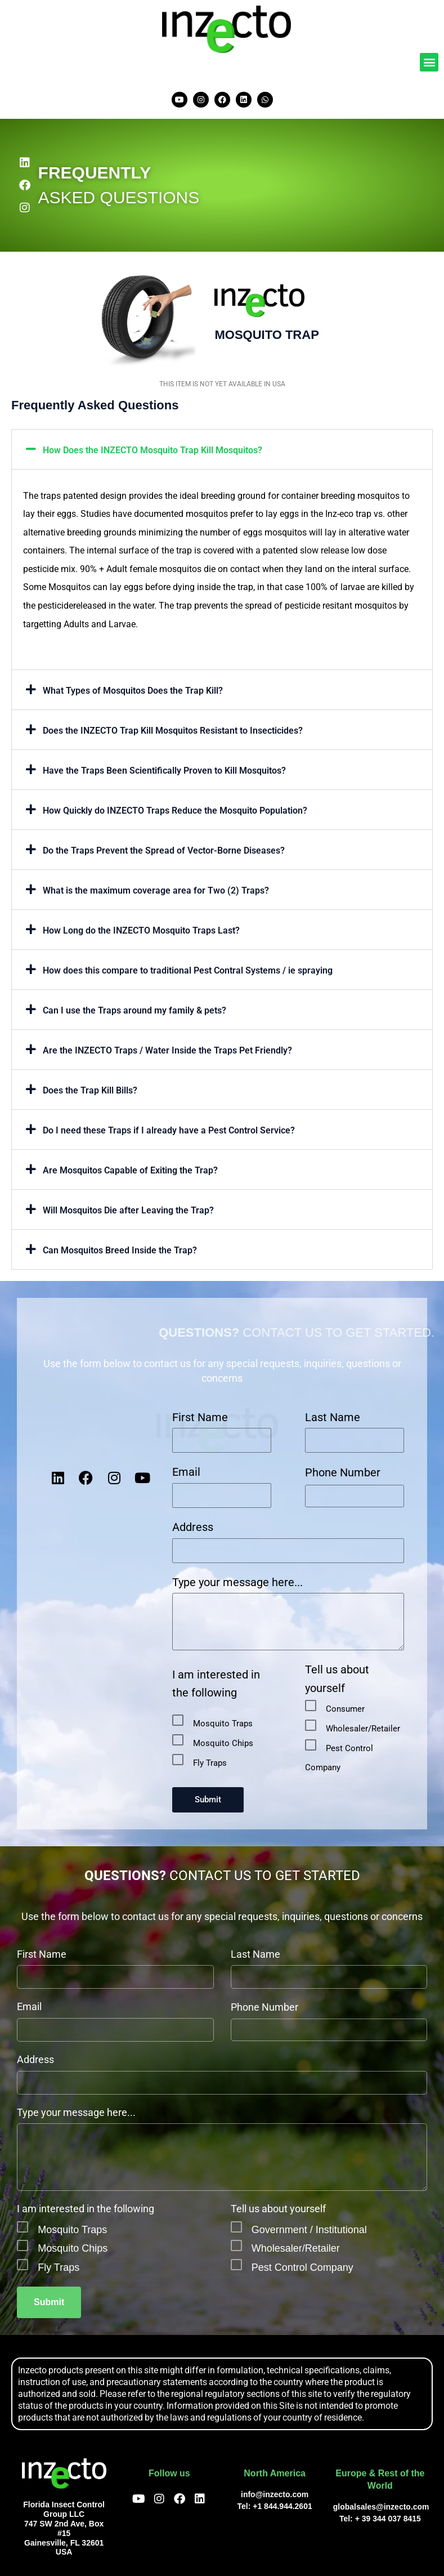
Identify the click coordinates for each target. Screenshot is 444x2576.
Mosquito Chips (223, 1743)
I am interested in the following (216, 1684)
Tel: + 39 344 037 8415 (380, 2518)
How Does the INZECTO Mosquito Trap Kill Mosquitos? (152, 450)
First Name (200, 1417)
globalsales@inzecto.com (381, 2506)
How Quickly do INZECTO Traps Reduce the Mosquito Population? (175, 810)
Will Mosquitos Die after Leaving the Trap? (128, 1210)
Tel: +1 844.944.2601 (274, 2506)
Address (192, 1527)
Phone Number (342, 1472)
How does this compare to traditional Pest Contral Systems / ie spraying (188, 970)
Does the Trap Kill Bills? (90, 1090)
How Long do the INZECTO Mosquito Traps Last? (141, 930)
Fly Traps (210, 1763)
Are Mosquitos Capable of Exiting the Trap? (130, 1170)
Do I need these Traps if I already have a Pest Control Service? (169, 1130)
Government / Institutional (309, 2229)
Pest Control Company (302, 2267)
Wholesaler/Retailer (363, 1729)
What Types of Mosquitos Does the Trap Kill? (133, 690)
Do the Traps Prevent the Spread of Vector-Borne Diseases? (164, 850)
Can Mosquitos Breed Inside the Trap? (120, 1250)
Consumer (345, 1709)
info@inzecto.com (274, 2494)
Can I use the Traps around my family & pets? (134, 1010)
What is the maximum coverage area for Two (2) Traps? (156, 890)
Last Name (332, 1417)
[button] (429, 62)
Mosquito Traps (223, 1723)
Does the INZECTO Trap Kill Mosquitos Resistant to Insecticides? (173, 730)
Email (186, 1472)
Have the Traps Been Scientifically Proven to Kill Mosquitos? (164, 770)
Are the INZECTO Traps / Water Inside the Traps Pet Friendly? (167, 1050)
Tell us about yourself (337, 1679)
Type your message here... (237, 1582)
